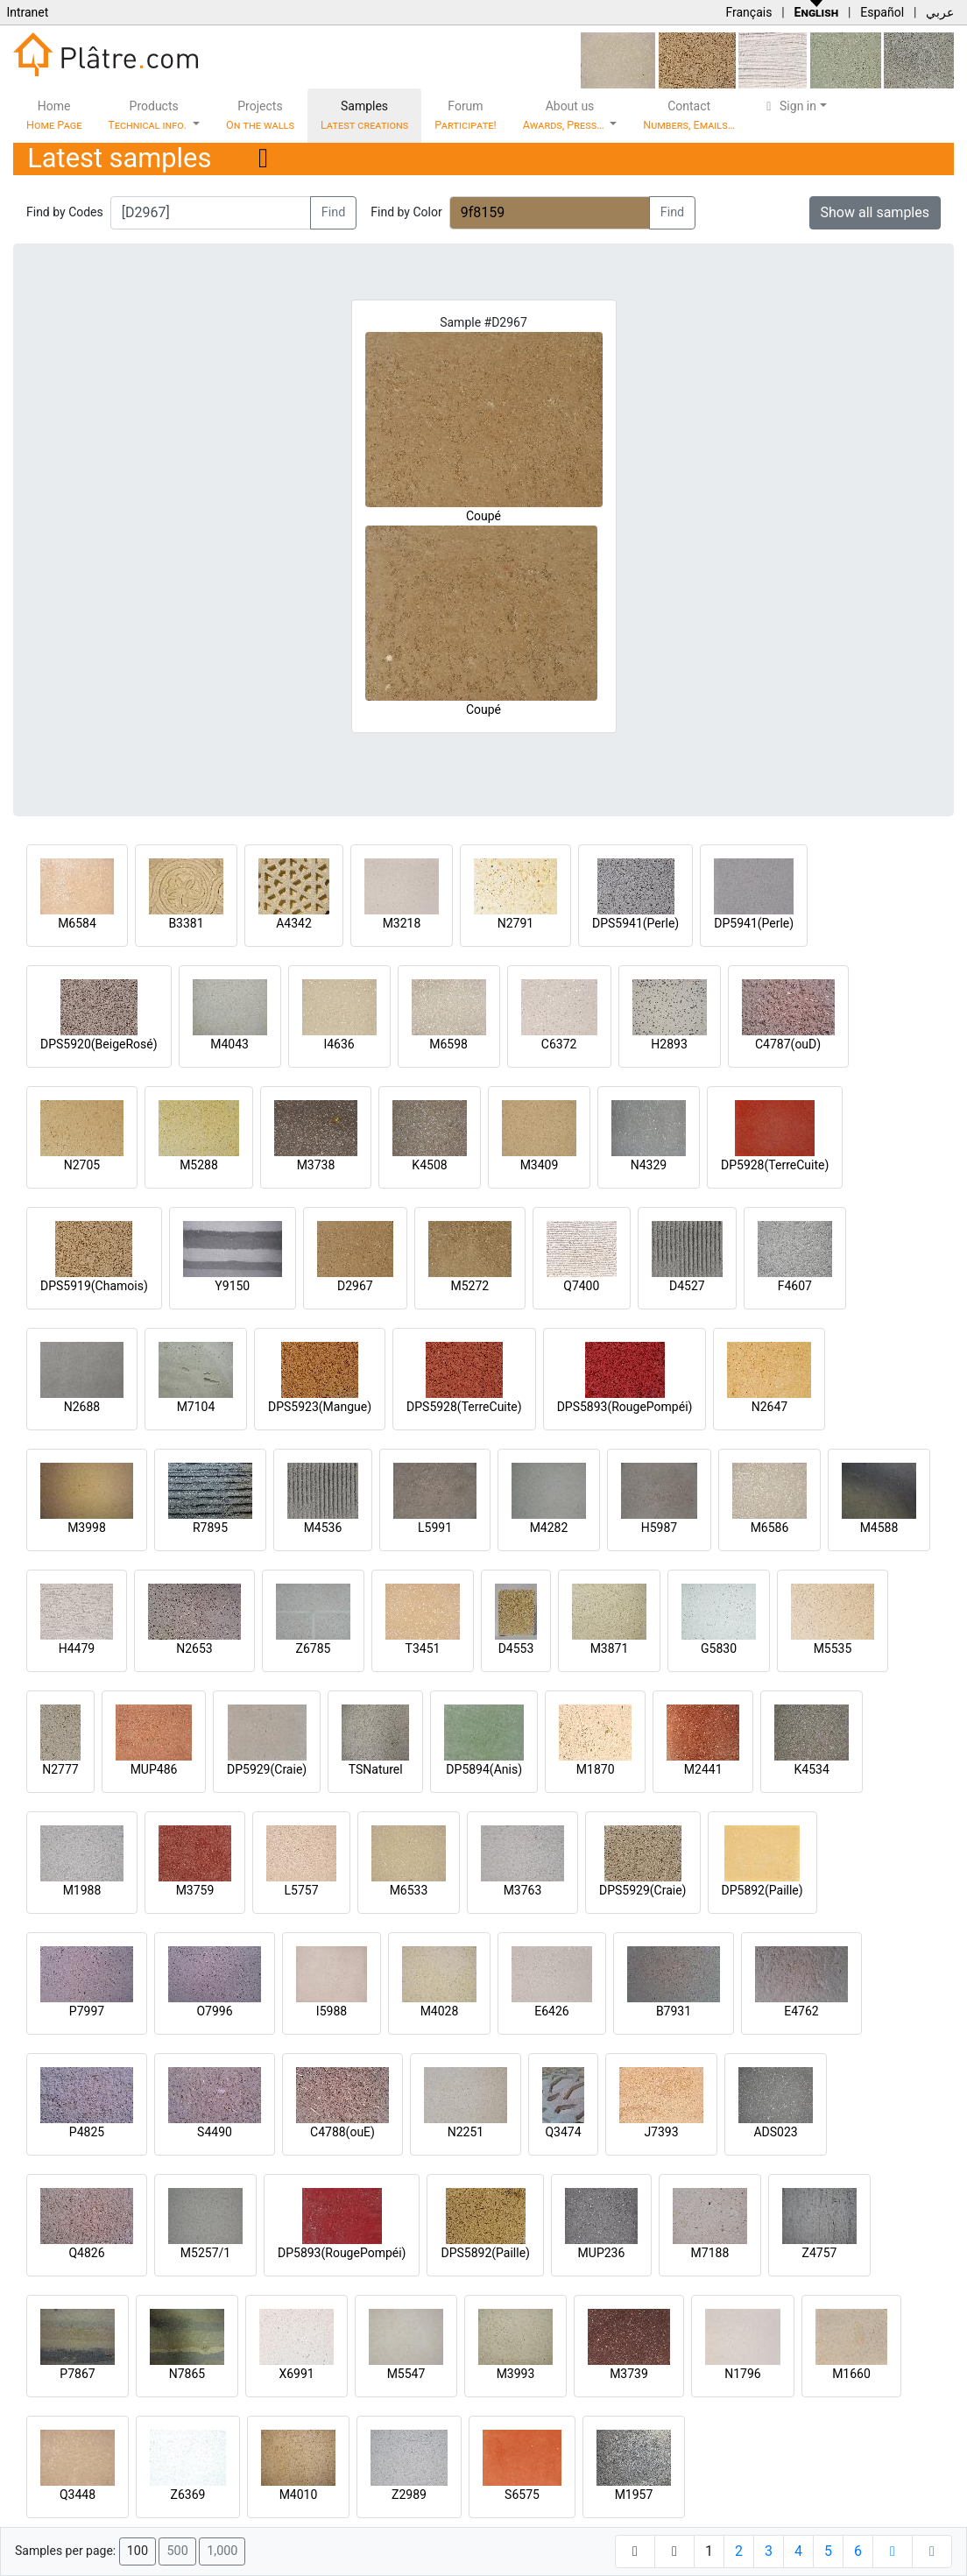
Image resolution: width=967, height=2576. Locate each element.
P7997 (86, 2011)
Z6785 (313, 1648)
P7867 (77, 2374)
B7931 (673, 2011)
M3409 (539, 1165)
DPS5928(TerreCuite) (464, 1407)
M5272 (469, 1286)
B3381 (185, 923)
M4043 (229, 1044)
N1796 (742, 2374)
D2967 (355, 1286)
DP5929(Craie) (267, 1769)
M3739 (629, 2374)
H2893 (669, 1044)
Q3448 (77, 2495)
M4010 (298, 2495)
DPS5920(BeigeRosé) (99, 1044)
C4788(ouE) (342, 2132)
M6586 (770, 1528)
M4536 (323, 1528)
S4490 (214, 2132)
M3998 (86, 1528)
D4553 (516, 1648)
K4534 (811, 1769)
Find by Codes (64, 212)
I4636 (338, 1044)
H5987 (659, 1528)
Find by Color (406, 212)
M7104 (196, 1407)
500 (176, 2551)
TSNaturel (376, 1769)
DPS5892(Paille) (485, 2253)
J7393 (661, 2132)
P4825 (86, 2132)
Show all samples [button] (875, 212)
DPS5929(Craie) (643, 1890)
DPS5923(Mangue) (319, 1407)
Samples (364, 115)
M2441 (703, 1769)
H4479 (77, 1648)
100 (137, 2551)
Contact (689, 115)
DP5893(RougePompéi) (342, 2253)
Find (333, 212)
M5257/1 (205, 2253)
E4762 (801, 2011)
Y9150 (232, 1286)
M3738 (316, 1165)
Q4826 (86, 2253)
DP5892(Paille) (762, 1890)
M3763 (523, 1890)
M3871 (609, 1648)
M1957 (634, 2495)
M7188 (710, 2253)
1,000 (222, 2551)
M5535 (833, 1648)
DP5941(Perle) (754, 923)
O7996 (214, 2011)
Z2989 (409, 2495)
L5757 (301, 1890)
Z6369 (188, 2495)
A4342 (294, 923)
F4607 (795, 1286)
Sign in (788, 106)
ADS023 (775, 2132)
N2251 (466, 2132)
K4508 (429, 1165)
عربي (940, 12)
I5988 (331, 2011)
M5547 (406, 2374)
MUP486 (154, 1769)
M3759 (195, 1890)
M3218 (402, 923)
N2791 (515, 923)
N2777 (60, 1769)
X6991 (296, 2374)
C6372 (559, 1044)
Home (53, 115)
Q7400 (581, 1286)
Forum (465, 115)
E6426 (551, 2011)
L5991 (435, 1528)
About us (565, 115)
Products (148, 115)
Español (882, 12)
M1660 (851, 2374)
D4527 (687, 1286)
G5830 (719, 1648)
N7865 (187, 2374)
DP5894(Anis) (484, 1769)
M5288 (199, 1165)
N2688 (82, 1407)
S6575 (522, 2495)
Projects (260, 115)
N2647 (769, 1407)
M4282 (549, 1528)
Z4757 (819, 2253)
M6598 (448, 1044)
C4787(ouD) (788, 1044)
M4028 (439, 2011)
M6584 (77, 923)
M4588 (879, 1528)
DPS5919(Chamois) (94, 1286)
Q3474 (563, 2132)
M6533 (409, 1890)
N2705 (82, 1165)
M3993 (516, 2374)
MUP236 (601, 2253)
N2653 (194, 1648)
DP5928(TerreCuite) (775, 1165)
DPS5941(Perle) (635, 923)
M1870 (595, 1769)
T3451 (423, 1648)
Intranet (27, 12)
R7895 (210, 1528)
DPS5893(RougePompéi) (625, 1407)
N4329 (649, 1165)
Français (748, 12)
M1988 (82, 1890)
